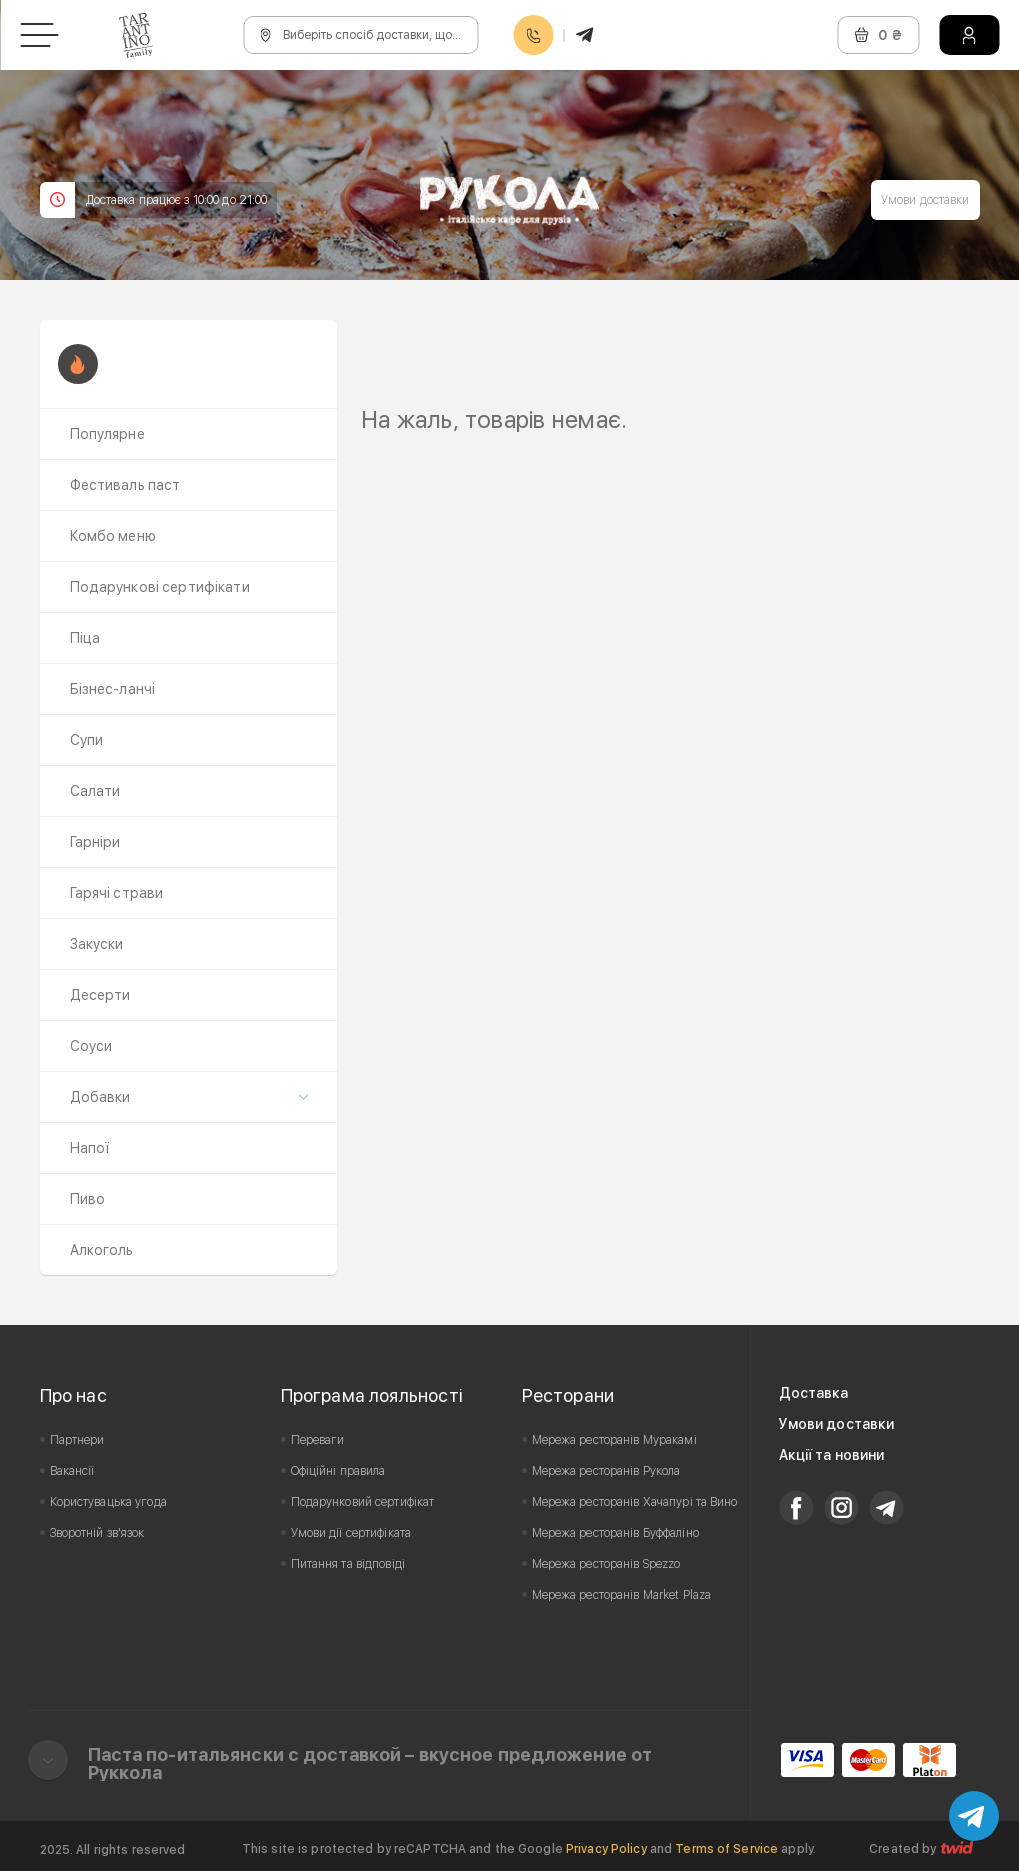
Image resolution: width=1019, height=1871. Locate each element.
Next (953, 391)
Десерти (100, 995)
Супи (87, 740)
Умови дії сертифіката (351, 1533)
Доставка (814, 1393)
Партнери (77, 1440)
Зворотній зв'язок (97, 1533)
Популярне (107, 434)
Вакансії (72, 1471)
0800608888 (533, 35)
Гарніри (95, 842)
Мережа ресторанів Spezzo (606, 1564)
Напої (90, 1148)
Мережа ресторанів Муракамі (614, 1440)
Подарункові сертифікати (160, 587)
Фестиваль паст (125, 485)
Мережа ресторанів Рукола (606, 1471)
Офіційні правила (338, 1471)
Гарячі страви (117, 893)
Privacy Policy (606, 1849)
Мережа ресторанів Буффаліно (615, 1533)
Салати (95, 791)
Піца (85, 638)
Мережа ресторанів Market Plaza (622, 1595)
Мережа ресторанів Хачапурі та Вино (635, 1502)
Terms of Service (726, 1849)
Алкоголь (102, 1250)
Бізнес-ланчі (113, 689)
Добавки (100, 1097)
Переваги (318, 1440)
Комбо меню (113, 536)
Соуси (91, 1046)
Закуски (97, 944)
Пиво (88, 1199)
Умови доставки (925, 200)
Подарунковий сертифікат (363, 1502)
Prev (387, 391)
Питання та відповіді (348, 1564)
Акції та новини (832, 1455)
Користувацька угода (108, 1502)
